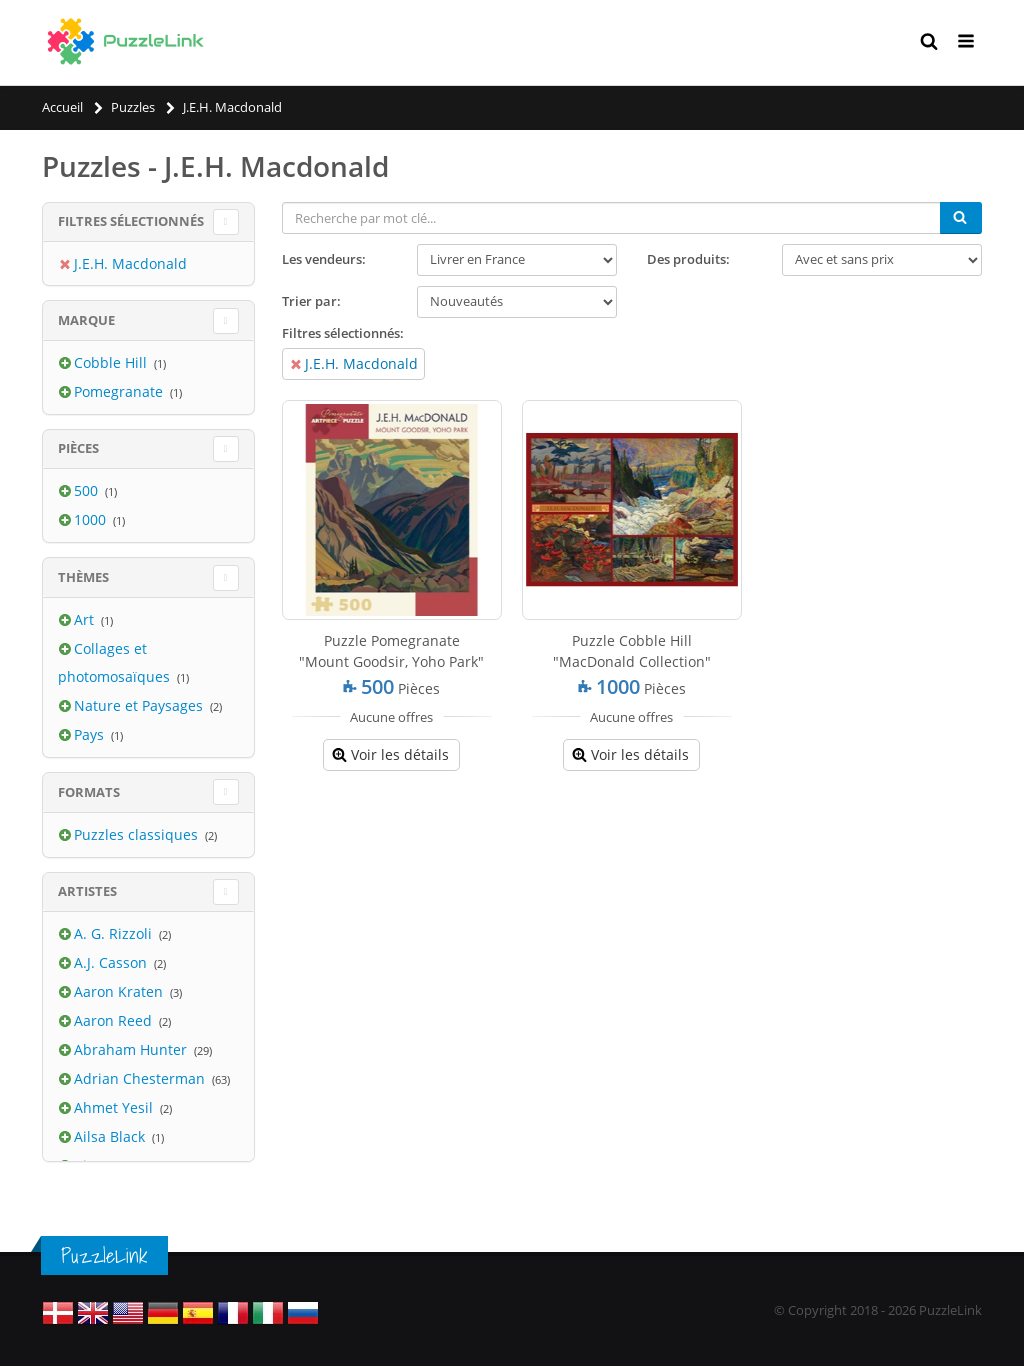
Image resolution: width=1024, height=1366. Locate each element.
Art (86, 619)
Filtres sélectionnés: (343, 333)
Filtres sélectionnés (131, 221)
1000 (92, 519)
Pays (91, 734)
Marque (86, 320)
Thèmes (83, 577)
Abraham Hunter (132, 1049)
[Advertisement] (632, 931)
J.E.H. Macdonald (361, 363)
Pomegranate (120, 391)
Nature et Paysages (140, 705)
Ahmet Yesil (115, 1107)
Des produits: (688, 259)
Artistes (87, 891)
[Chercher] (961, 218)
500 (88, 490)
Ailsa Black (111, 1136)
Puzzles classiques (138, 834)
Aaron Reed (115, 1020)
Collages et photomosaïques (116, 662)
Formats (89, 792)
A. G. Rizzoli (115, 933)
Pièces (78, 448)
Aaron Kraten (120, 991)
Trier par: (311, 301)
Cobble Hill (112, 362)
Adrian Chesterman (141, 1078)
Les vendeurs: (324, 259)
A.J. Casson (112, 962)
